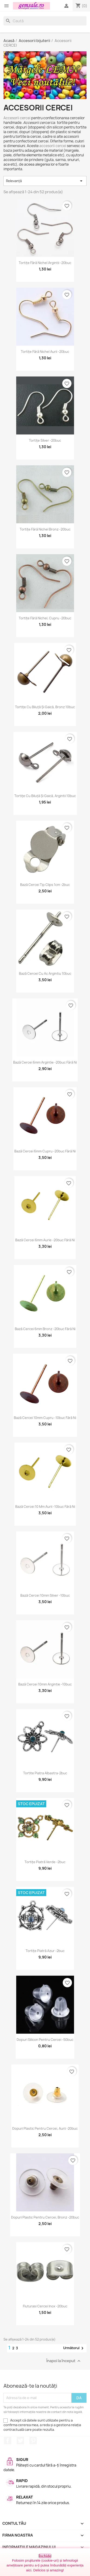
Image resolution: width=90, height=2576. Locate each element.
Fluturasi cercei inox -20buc (45, 2306)
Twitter (20, 2440)
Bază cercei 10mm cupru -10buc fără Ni (45, 1417)
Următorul (74, 2348)
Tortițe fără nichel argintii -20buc (45, 262)
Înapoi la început (64, 2361)
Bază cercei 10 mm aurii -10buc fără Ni (45, 1506)
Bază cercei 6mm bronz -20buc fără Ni (45, 1329)
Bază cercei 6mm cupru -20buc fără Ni (45, 1151)
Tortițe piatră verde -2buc (45, 1862)
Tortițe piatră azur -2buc (45, 1951)
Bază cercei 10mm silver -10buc (45, 1595)
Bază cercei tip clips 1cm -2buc (45, 884)
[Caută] (45, 21)
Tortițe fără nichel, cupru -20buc (45, 618)
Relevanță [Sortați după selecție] (45, 181)
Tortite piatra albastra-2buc (45, 1773)
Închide (45, 2556)
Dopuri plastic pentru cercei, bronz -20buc (45, 2217)
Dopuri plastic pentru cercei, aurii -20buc (45, 2128)
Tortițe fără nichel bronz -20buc (45, 529)
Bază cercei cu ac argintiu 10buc (45, 973)
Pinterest (33, 2440)
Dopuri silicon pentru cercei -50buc (45, 2039)
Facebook (7, 2440)
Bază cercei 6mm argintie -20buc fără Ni (45, 1062)
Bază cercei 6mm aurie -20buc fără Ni (45, 1240)
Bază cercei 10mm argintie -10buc (45, 1684)
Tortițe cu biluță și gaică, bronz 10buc (45, 707)
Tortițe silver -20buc (45, 440)
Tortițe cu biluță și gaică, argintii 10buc (45, 796)
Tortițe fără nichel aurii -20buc (45, 351)
